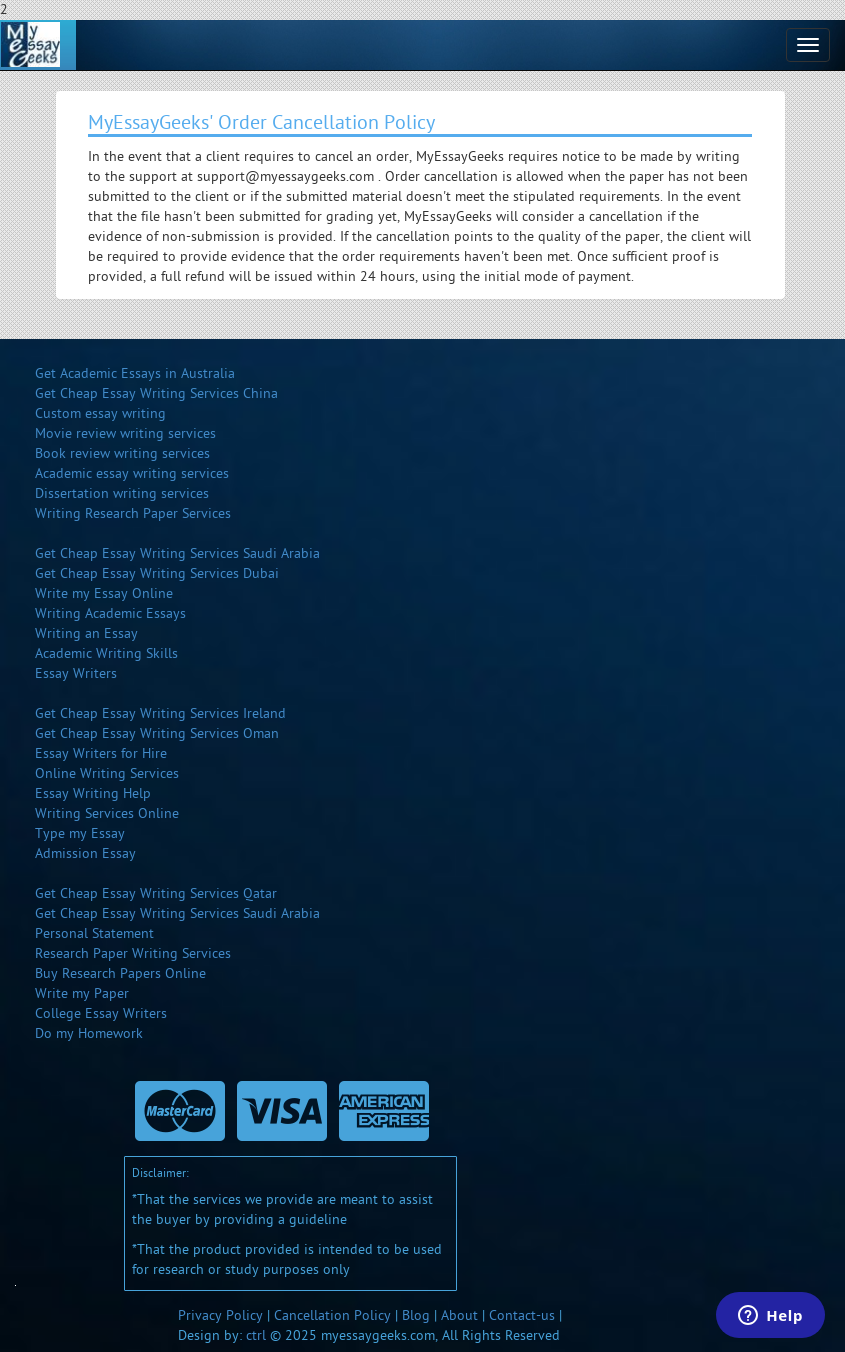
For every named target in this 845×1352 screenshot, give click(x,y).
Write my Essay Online (104, 593)
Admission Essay (85, 853)
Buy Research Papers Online (120, 973)
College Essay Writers (101, 1013)
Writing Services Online (107, 813)
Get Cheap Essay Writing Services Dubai (157, 573)
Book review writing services (122, 453)
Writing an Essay (86, 633)
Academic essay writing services (132, 473)
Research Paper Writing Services (133, 953)
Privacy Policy (220, 1315)
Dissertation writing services (122, 493)
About (459, 1315)
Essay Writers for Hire (101, 753)
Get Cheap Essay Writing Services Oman (157, 733)
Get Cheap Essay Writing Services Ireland (160, 713)
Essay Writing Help (93, 793)
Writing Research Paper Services (133, 513)
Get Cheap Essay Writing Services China (156, 393)
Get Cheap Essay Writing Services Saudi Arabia (177, 553)
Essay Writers (76, 673)
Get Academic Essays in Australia (135, 373)
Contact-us (522, 1315)
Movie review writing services (125, 433)
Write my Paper (82, 993)
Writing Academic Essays (110, 613)
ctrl (256, 1335)
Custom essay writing (100, 413)
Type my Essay (80, 833)
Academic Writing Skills (106, 653)
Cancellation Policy (332, 1315)
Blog (416, 1315)
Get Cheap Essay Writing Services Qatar (156, 893)
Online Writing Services (107, 773)
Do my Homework (89, 1033)
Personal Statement (94, 933)
